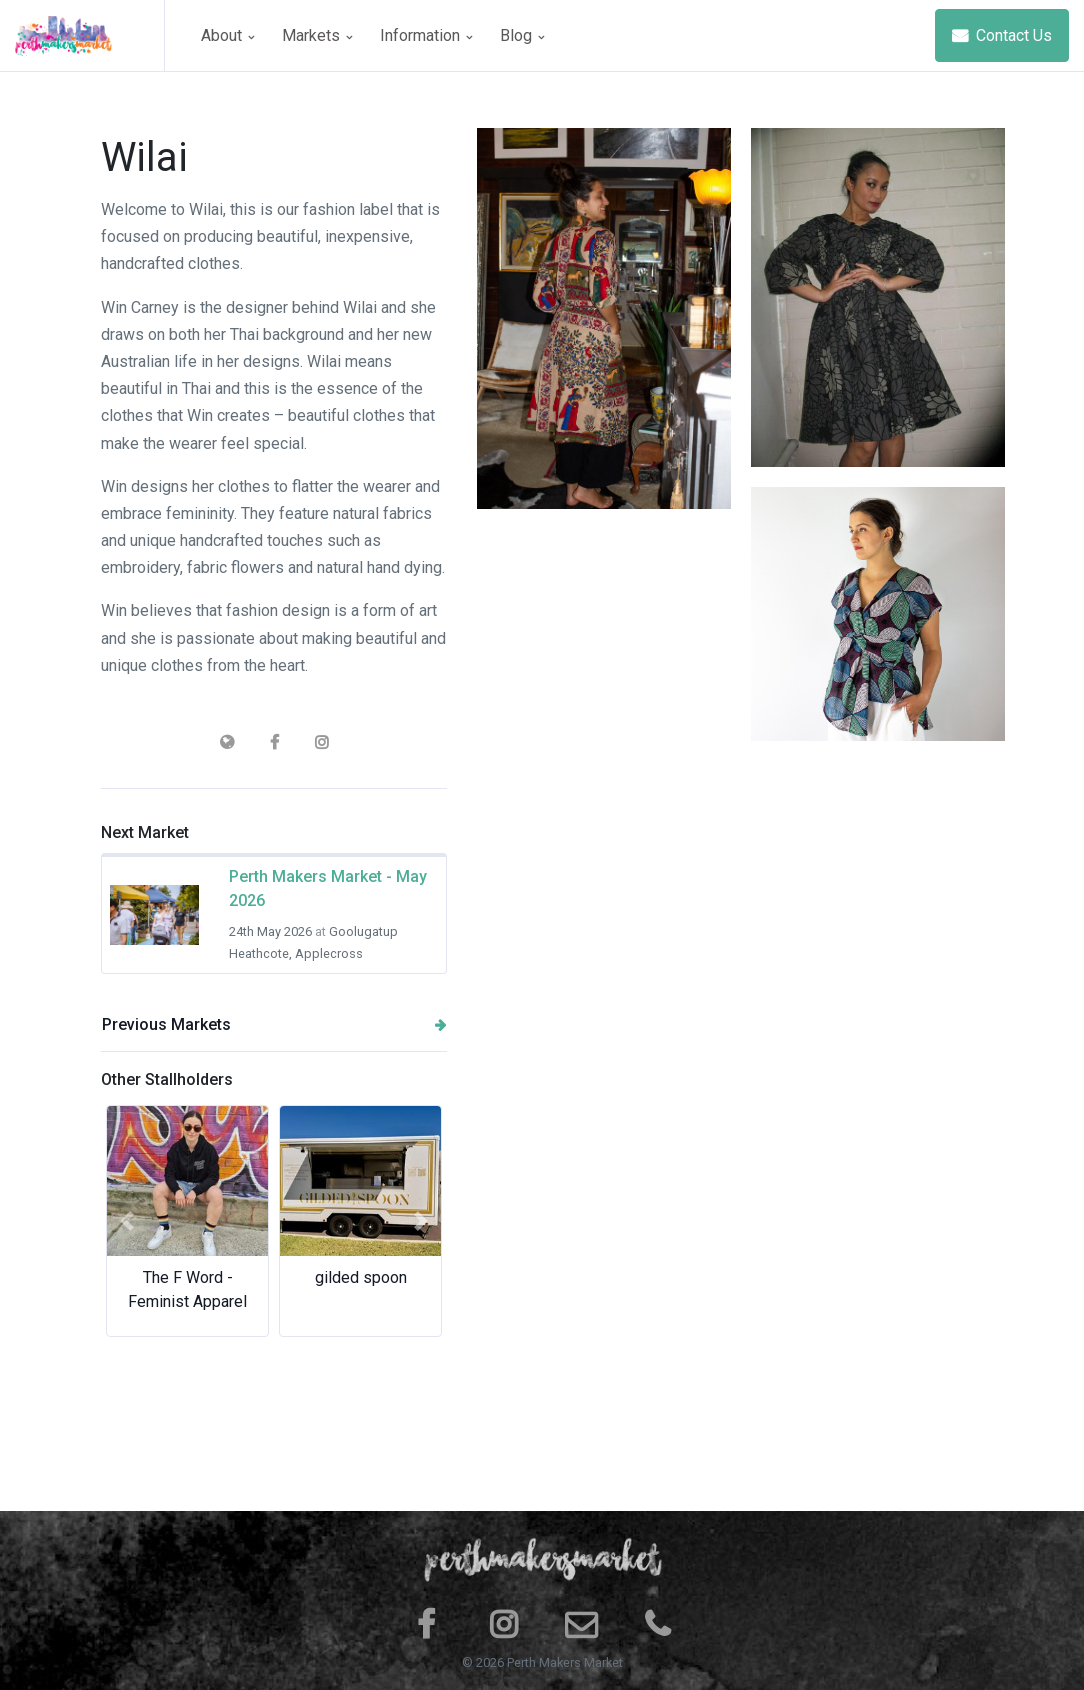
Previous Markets (274, 1024)
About (227, 35)
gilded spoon (361, 1277)
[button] (127, 1221)
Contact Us (1002, 35)
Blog (522, 35)
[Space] (90, 35)
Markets (317, 35)
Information (426, 35)
